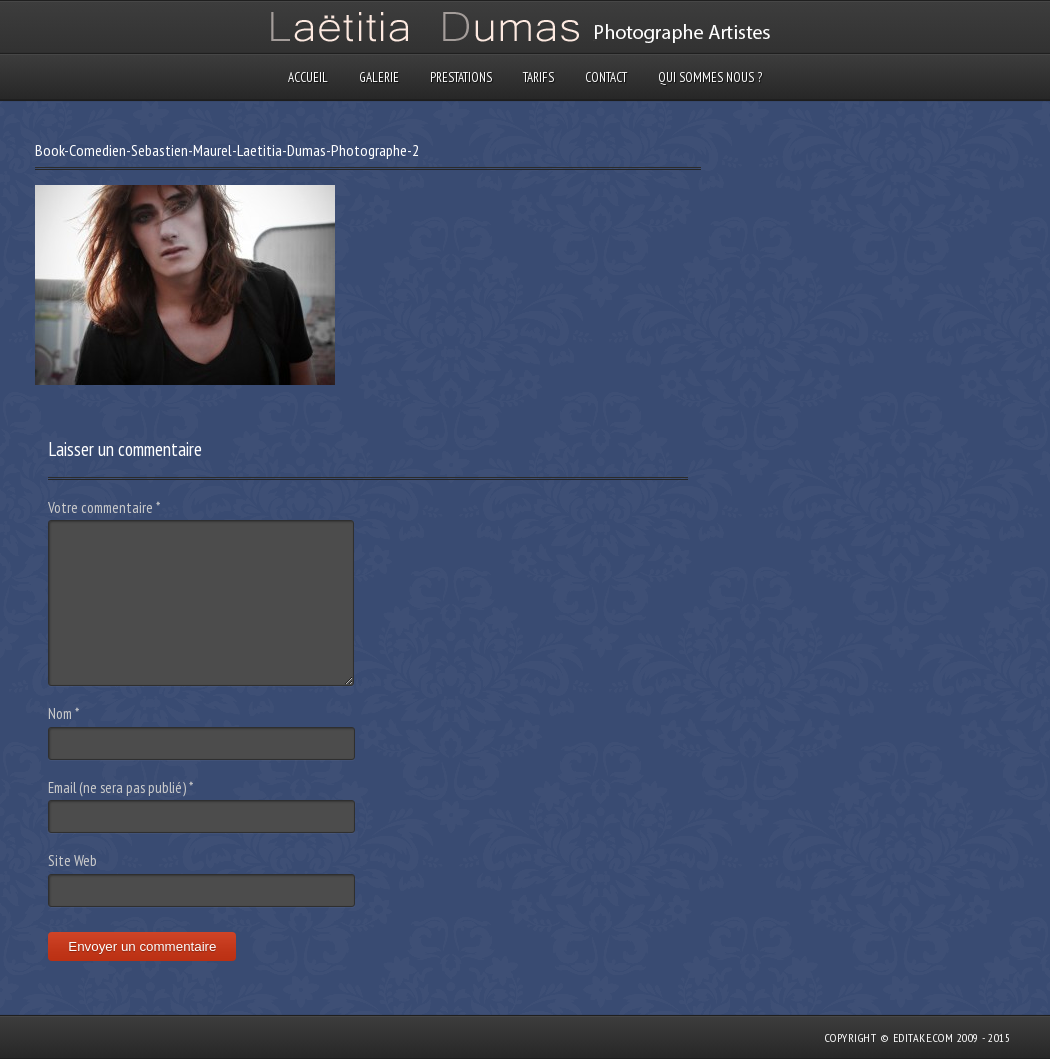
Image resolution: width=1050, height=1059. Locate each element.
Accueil (308, 77)
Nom (63, 713)
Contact (606, 77)
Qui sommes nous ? (710, 77)
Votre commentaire (104, 507)
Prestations (461, 77)
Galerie (379, 77)
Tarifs (538, 77)
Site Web (72, 860)
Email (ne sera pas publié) (120, 787)
